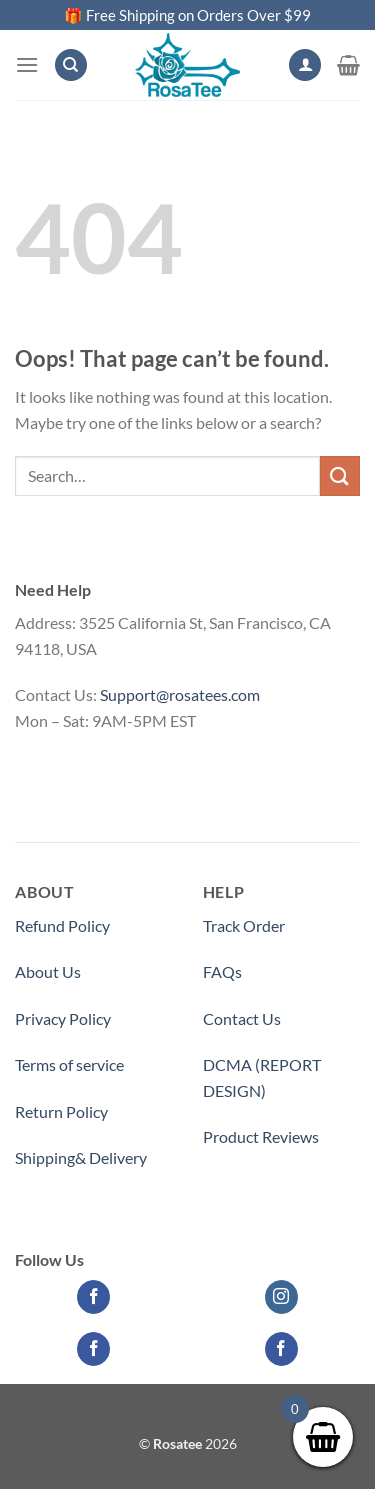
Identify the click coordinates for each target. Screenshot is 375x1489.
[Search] (71, 65)
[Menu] (27, 64)
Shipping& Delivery (81, 1157)
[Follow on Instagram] (281, 1297)
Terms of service (69, 1064)
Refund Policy (62, 925)
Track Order (244, 925)
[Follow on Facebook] (93, 1297)
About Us (48, 971)
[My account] (305, 65)
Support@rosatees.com (180, 694)
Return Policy (61, 1111)
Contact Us (242, 1018)
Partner (229, 1182)
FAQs (222, 971)
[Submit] (340, 475)
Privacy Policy (63, 1018)
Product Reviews (261, 1136)
